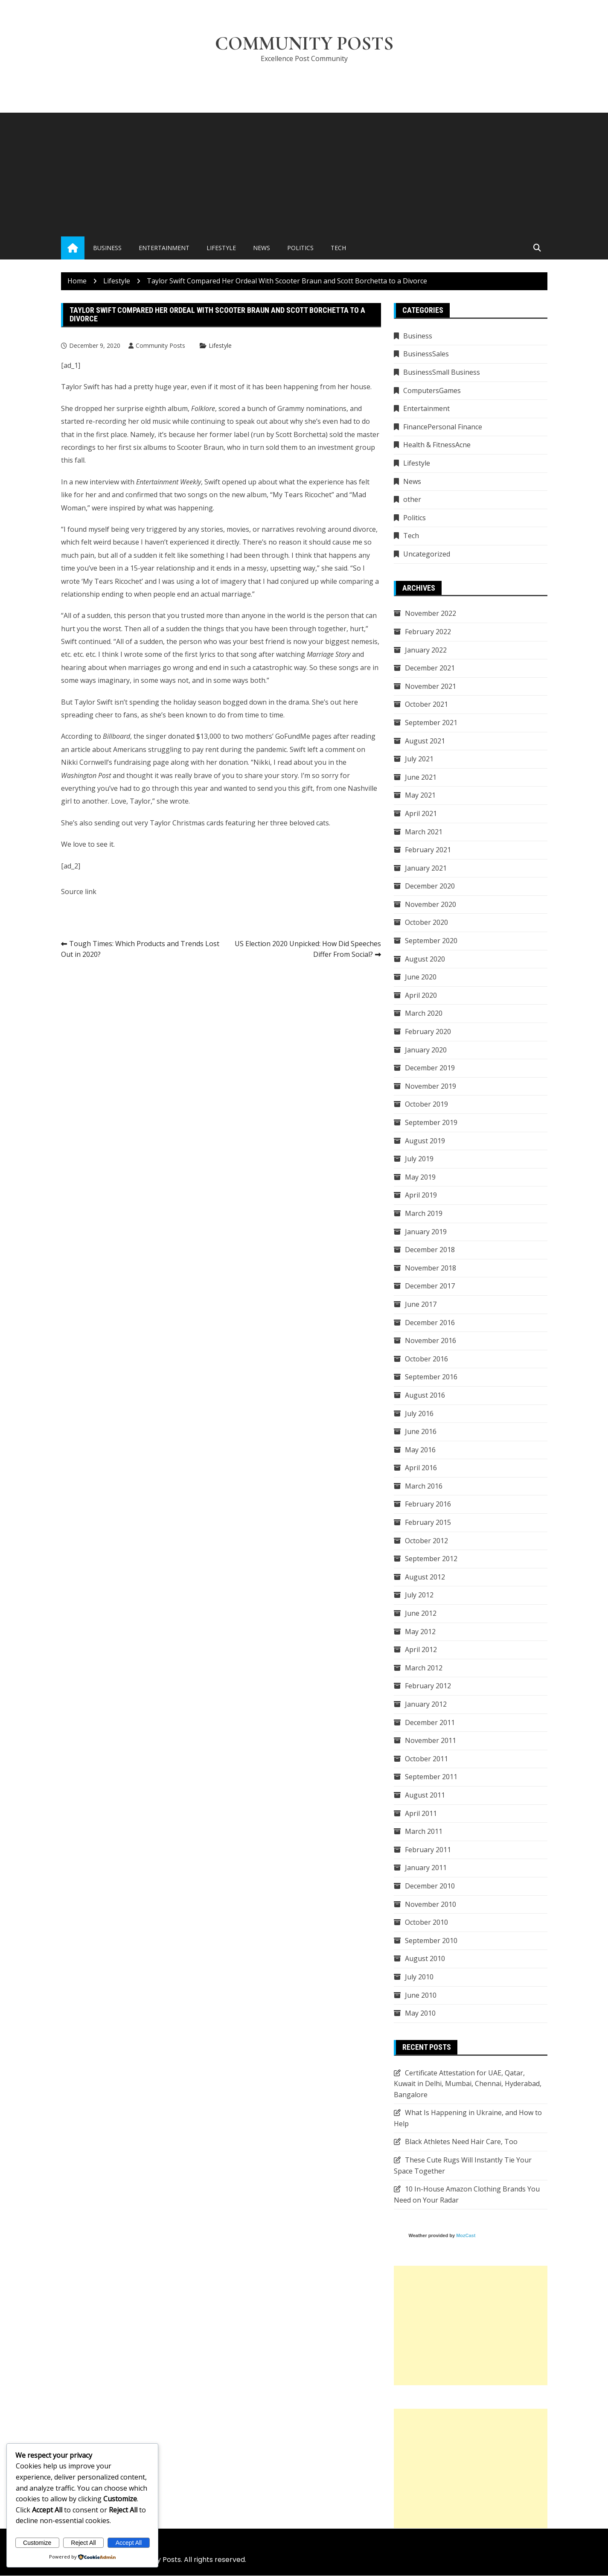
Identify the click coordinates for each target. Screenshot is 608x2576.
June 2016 (420, 1432)
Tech (338, 248)
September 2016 (431, 1377)
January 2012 (426, 1704)
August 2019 (425, 1140)
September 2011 (431, 1777)
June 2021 (420, 777)
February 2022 (428, 631)
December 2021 (430, 668)
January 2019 (426, 1231)
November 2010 (430, 1904)
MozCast (465, 2235)
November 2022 (430, 613)
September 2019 (431, 1123)
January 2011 (426, 1868)
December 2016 (430, 1322)
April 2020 (421, 995)
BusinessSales (426, 354)
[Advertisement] (304, 173)
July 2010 (419, 1977)
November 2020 (430, 904)
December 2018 (430, 1250)
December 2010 (430, 1886)
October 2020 (426, 922)
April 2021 (421, 813)
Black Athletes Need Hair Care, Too (461, 2142)
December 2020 (430, 886)
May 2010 (420, 2013)
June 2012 (420, 1613)
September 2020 (431, 941)
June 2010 (420, 1995)
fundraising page (141, 762)
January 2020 (426, 1050)
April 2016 (421, 1468)
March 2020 (423, 1013)
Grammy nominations (311, 408)
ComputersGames (432, 390)
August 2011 (425, 1795)
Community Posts (304, 43)
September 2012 (431, 1559)
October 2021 (426, 704)
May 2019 (420, 1177)
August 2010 (425, 1959)
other (412, 499)
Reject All (83, 2542)
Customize (37, 2542)
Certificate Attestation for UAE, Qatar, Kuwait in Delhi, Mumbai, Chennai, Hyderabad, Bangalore (467, 2083)
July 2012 (419, 1595)
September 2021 (431, 722)
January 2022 (426, 650)
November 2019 (430, 1086)
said (341, 568)
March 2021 (423, 831)
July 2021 (419, 759)
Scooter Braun (200, 447)
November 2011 (430, 1741)
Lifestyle (221, 248)
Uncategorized (426, 554)
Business (107, 248)
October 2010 (426, 1922)
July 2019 (419, 1159)
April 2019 (421, 1195)
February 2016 (428, 1504)
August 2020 (425, 959)
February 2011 (428, 1849)
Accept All (129, 2542)
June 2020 (420, 977)
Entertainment (164, 248)
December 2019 (430, 1068)
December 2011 (430, 1722)
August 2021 (425, 741)
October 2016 (426, 1359)
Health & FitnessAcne (437, 445)
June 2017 (420, 1304)
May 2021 (420, 795)
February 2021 (428, 850)
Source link (78, 892)
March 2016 (423, 1486)
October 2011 (426, 1758)
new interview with (138, 482)
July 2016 (419, 1413)
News (261, 248)
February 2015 (428, 1522)
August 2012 (425, 1577)
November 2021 (430, 686)
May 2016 (420, 1449)
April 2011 (421, 1813)
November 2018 (430, 1268)
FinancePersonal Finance (442, 426)
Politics (300, 248)
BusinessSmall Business (441, 372)
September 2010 (431, 1940)
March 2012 (423, 1668)
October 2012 (426, 1540)
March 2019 (423, 1213)
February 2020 (428, 1032)
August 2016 (425, 1395)
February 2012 (428, 1686)
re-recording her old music (128, 421)
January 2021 (426, 868)
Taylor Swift (93, 702)
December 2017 (430, 1286)
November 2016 (430, 1341)
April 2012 (421, 1650)
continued (95, 642)
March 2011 (423, 1831)
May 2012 (420, 1631)
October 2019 (426, 1104)
